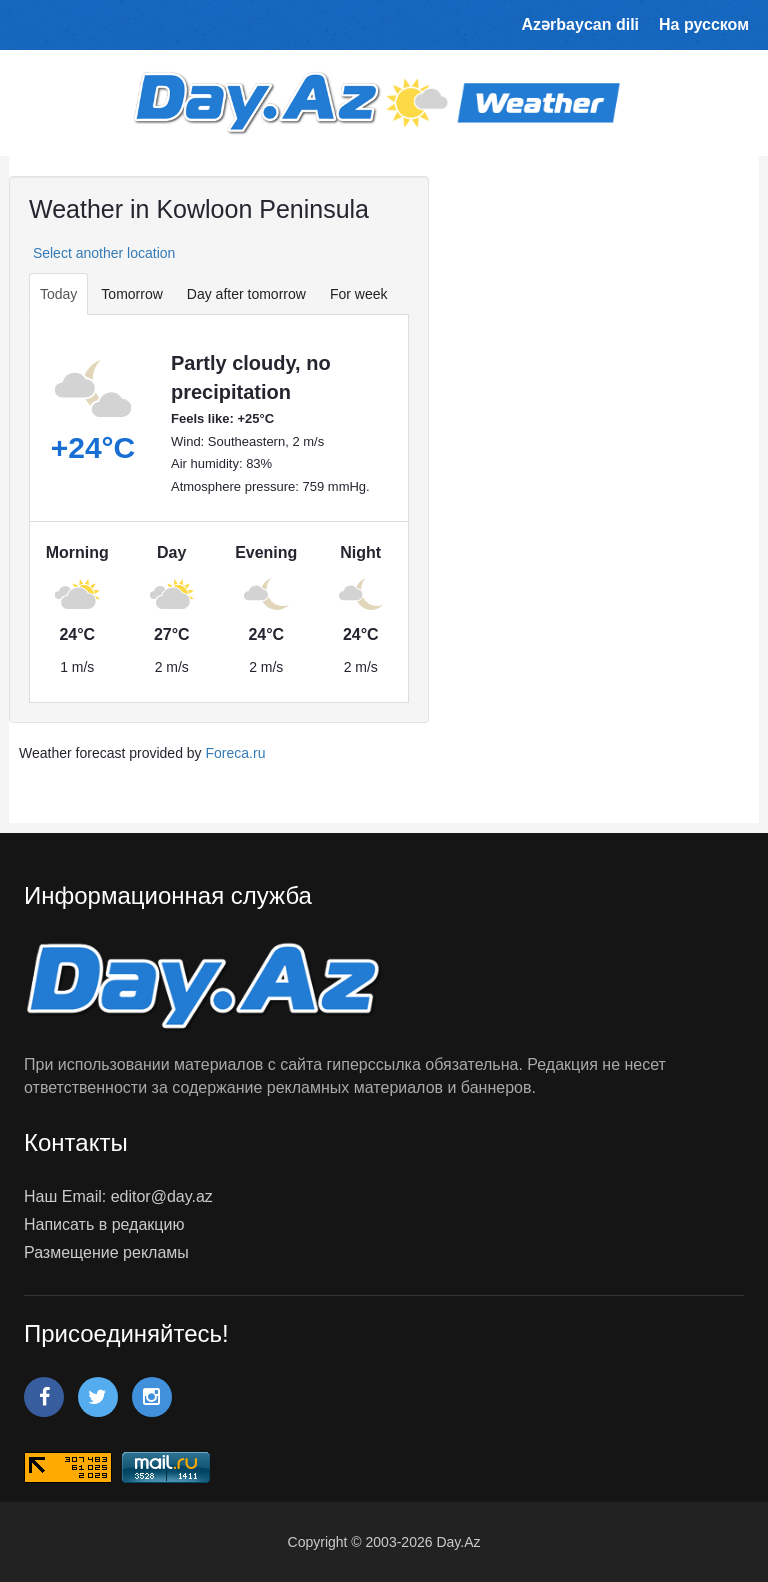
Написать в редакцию (104, 1224)
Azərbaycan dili (580, 24)
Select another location (102, 253)
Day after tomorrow (246, 294)
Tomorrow (131, 294)
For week (359, 294)
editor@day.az (162, 1196)
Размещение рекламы (106, 1252)
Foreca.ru (236, 753)
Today (58, 294)
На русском (704, 24)
